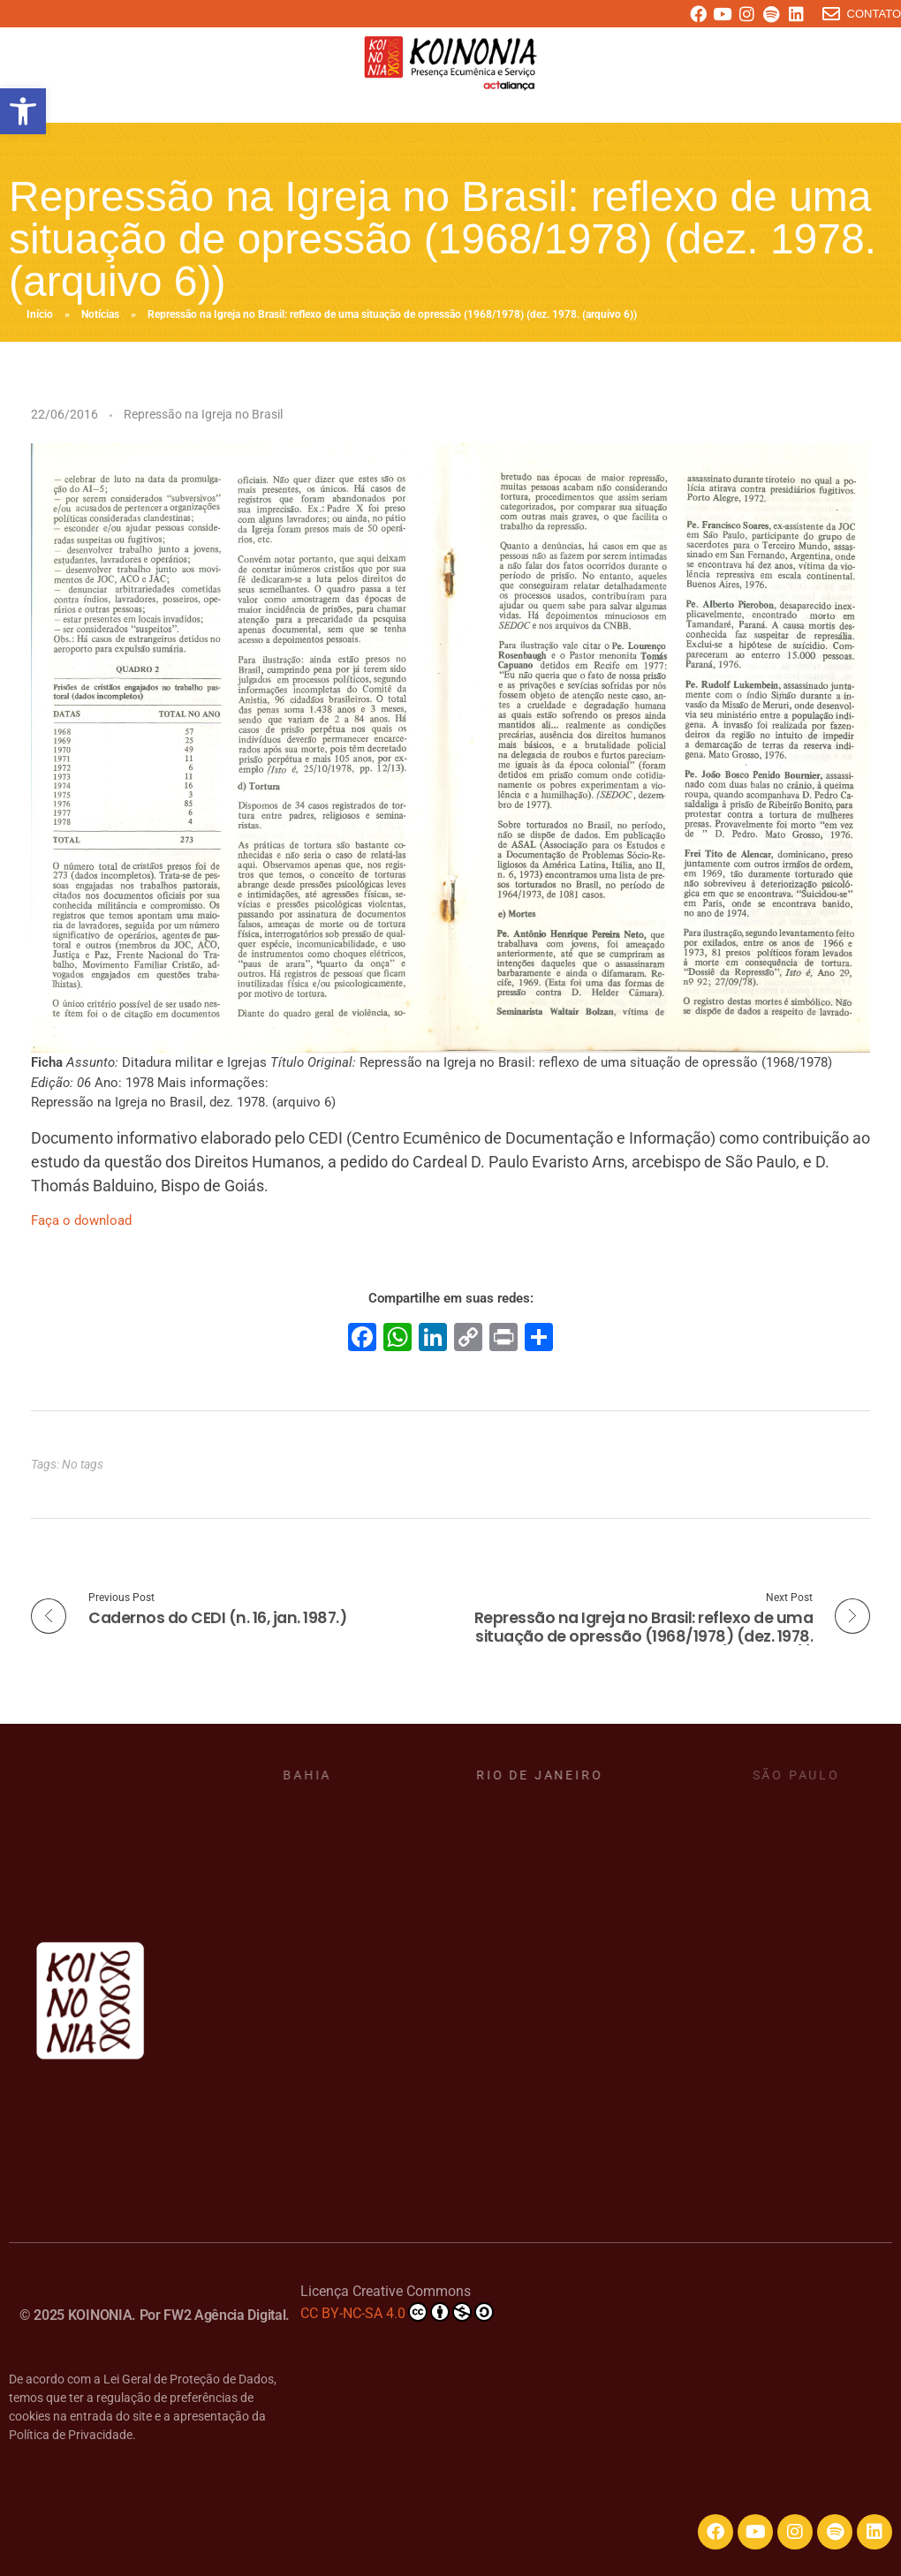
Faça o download (81, 1220)
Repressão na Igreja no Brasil (203, 414)
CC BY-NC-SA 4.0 (397, 2312)
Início (39, 314)
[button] (23, 111)
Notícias (100, 314)
